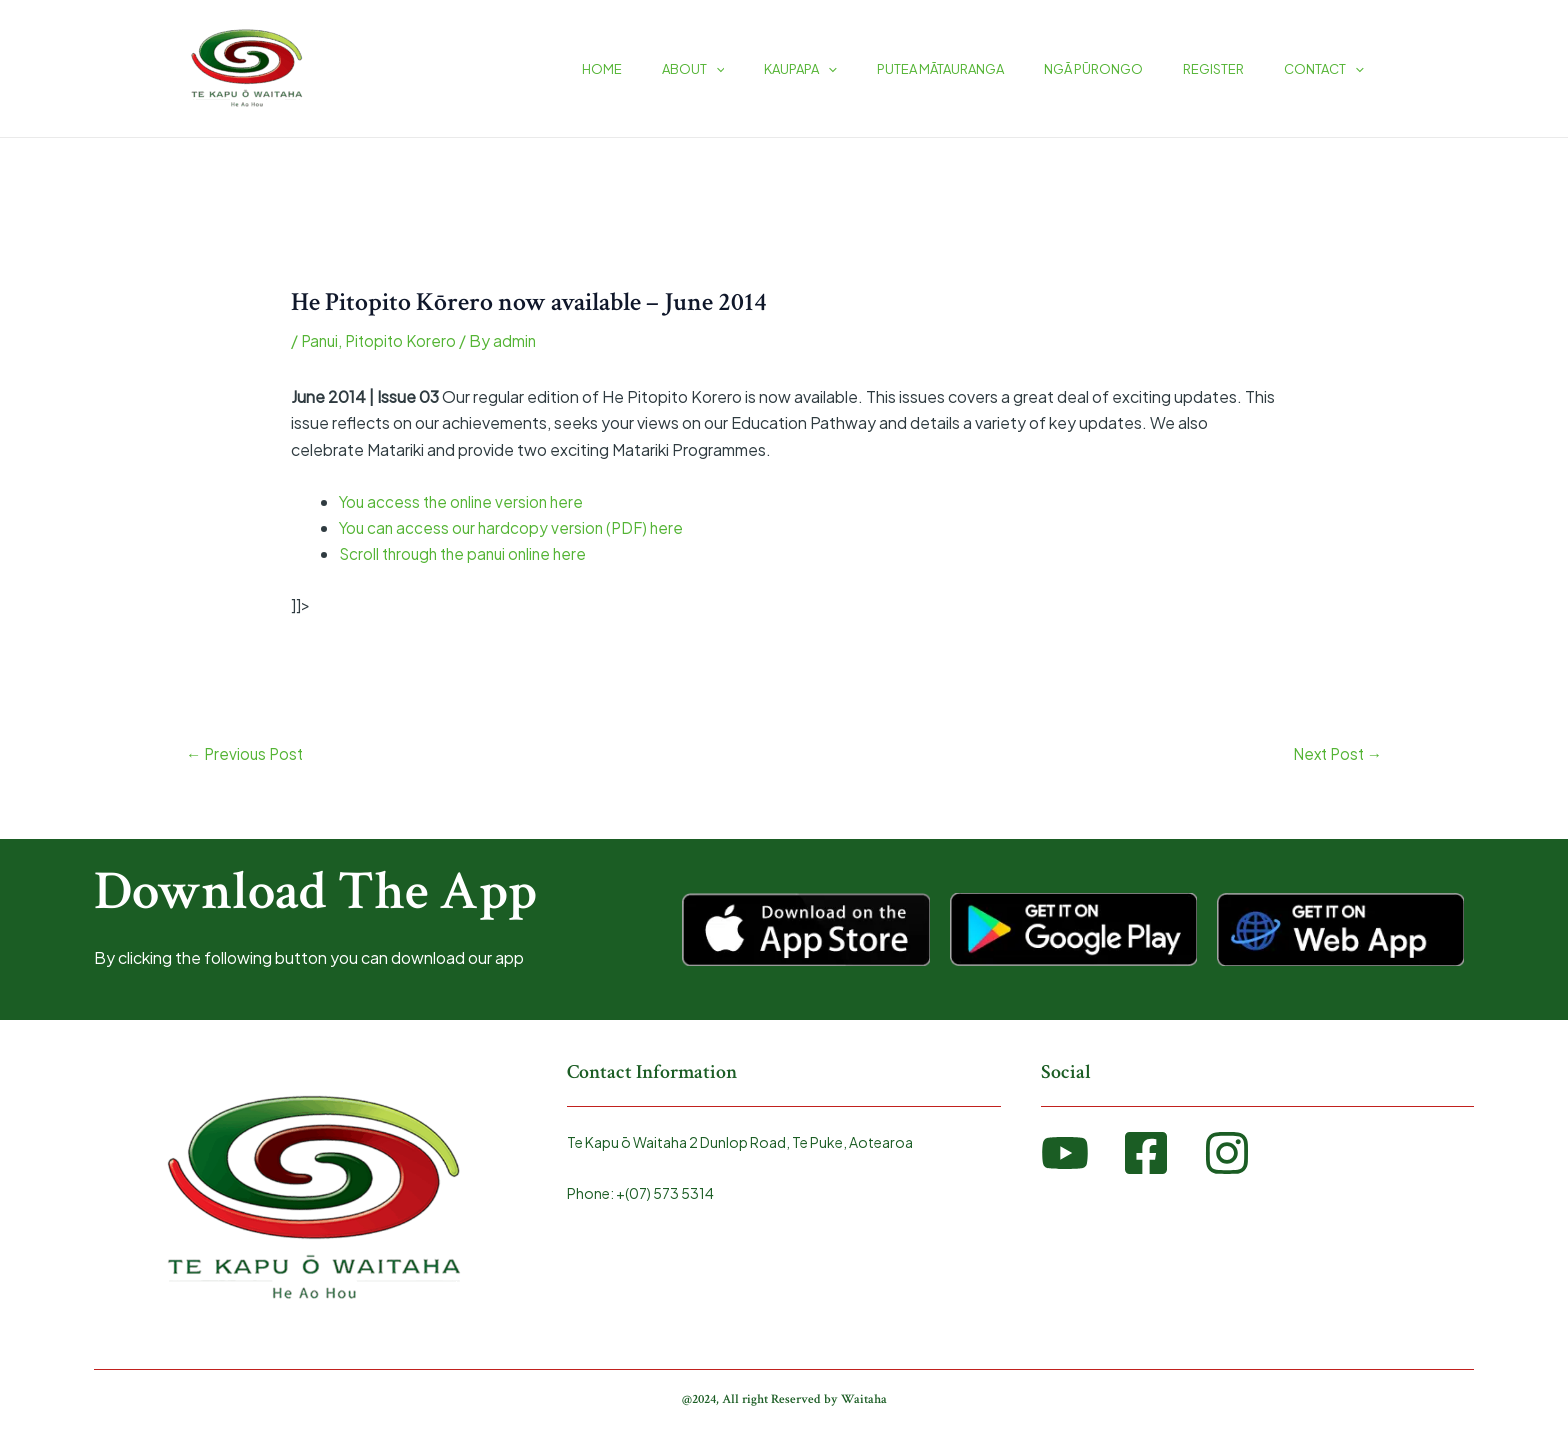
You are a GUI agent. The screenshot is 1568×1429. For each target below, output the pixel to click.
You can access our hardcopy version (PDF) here (515, 527)
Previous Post (247, 754)
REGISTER (1234, 69)
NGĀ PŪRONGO (1128, 69)
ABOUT (770, 69)
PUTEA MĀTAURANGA (989, 69)
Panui (321, 340)
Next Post (1334, 754)
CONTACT (1331, 69)
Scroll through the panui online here (468, 553)
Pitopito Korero (405, 340)
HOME (693, 69)
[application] (793, 69)
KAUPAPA (863, 69)
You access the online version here (465, 501)
